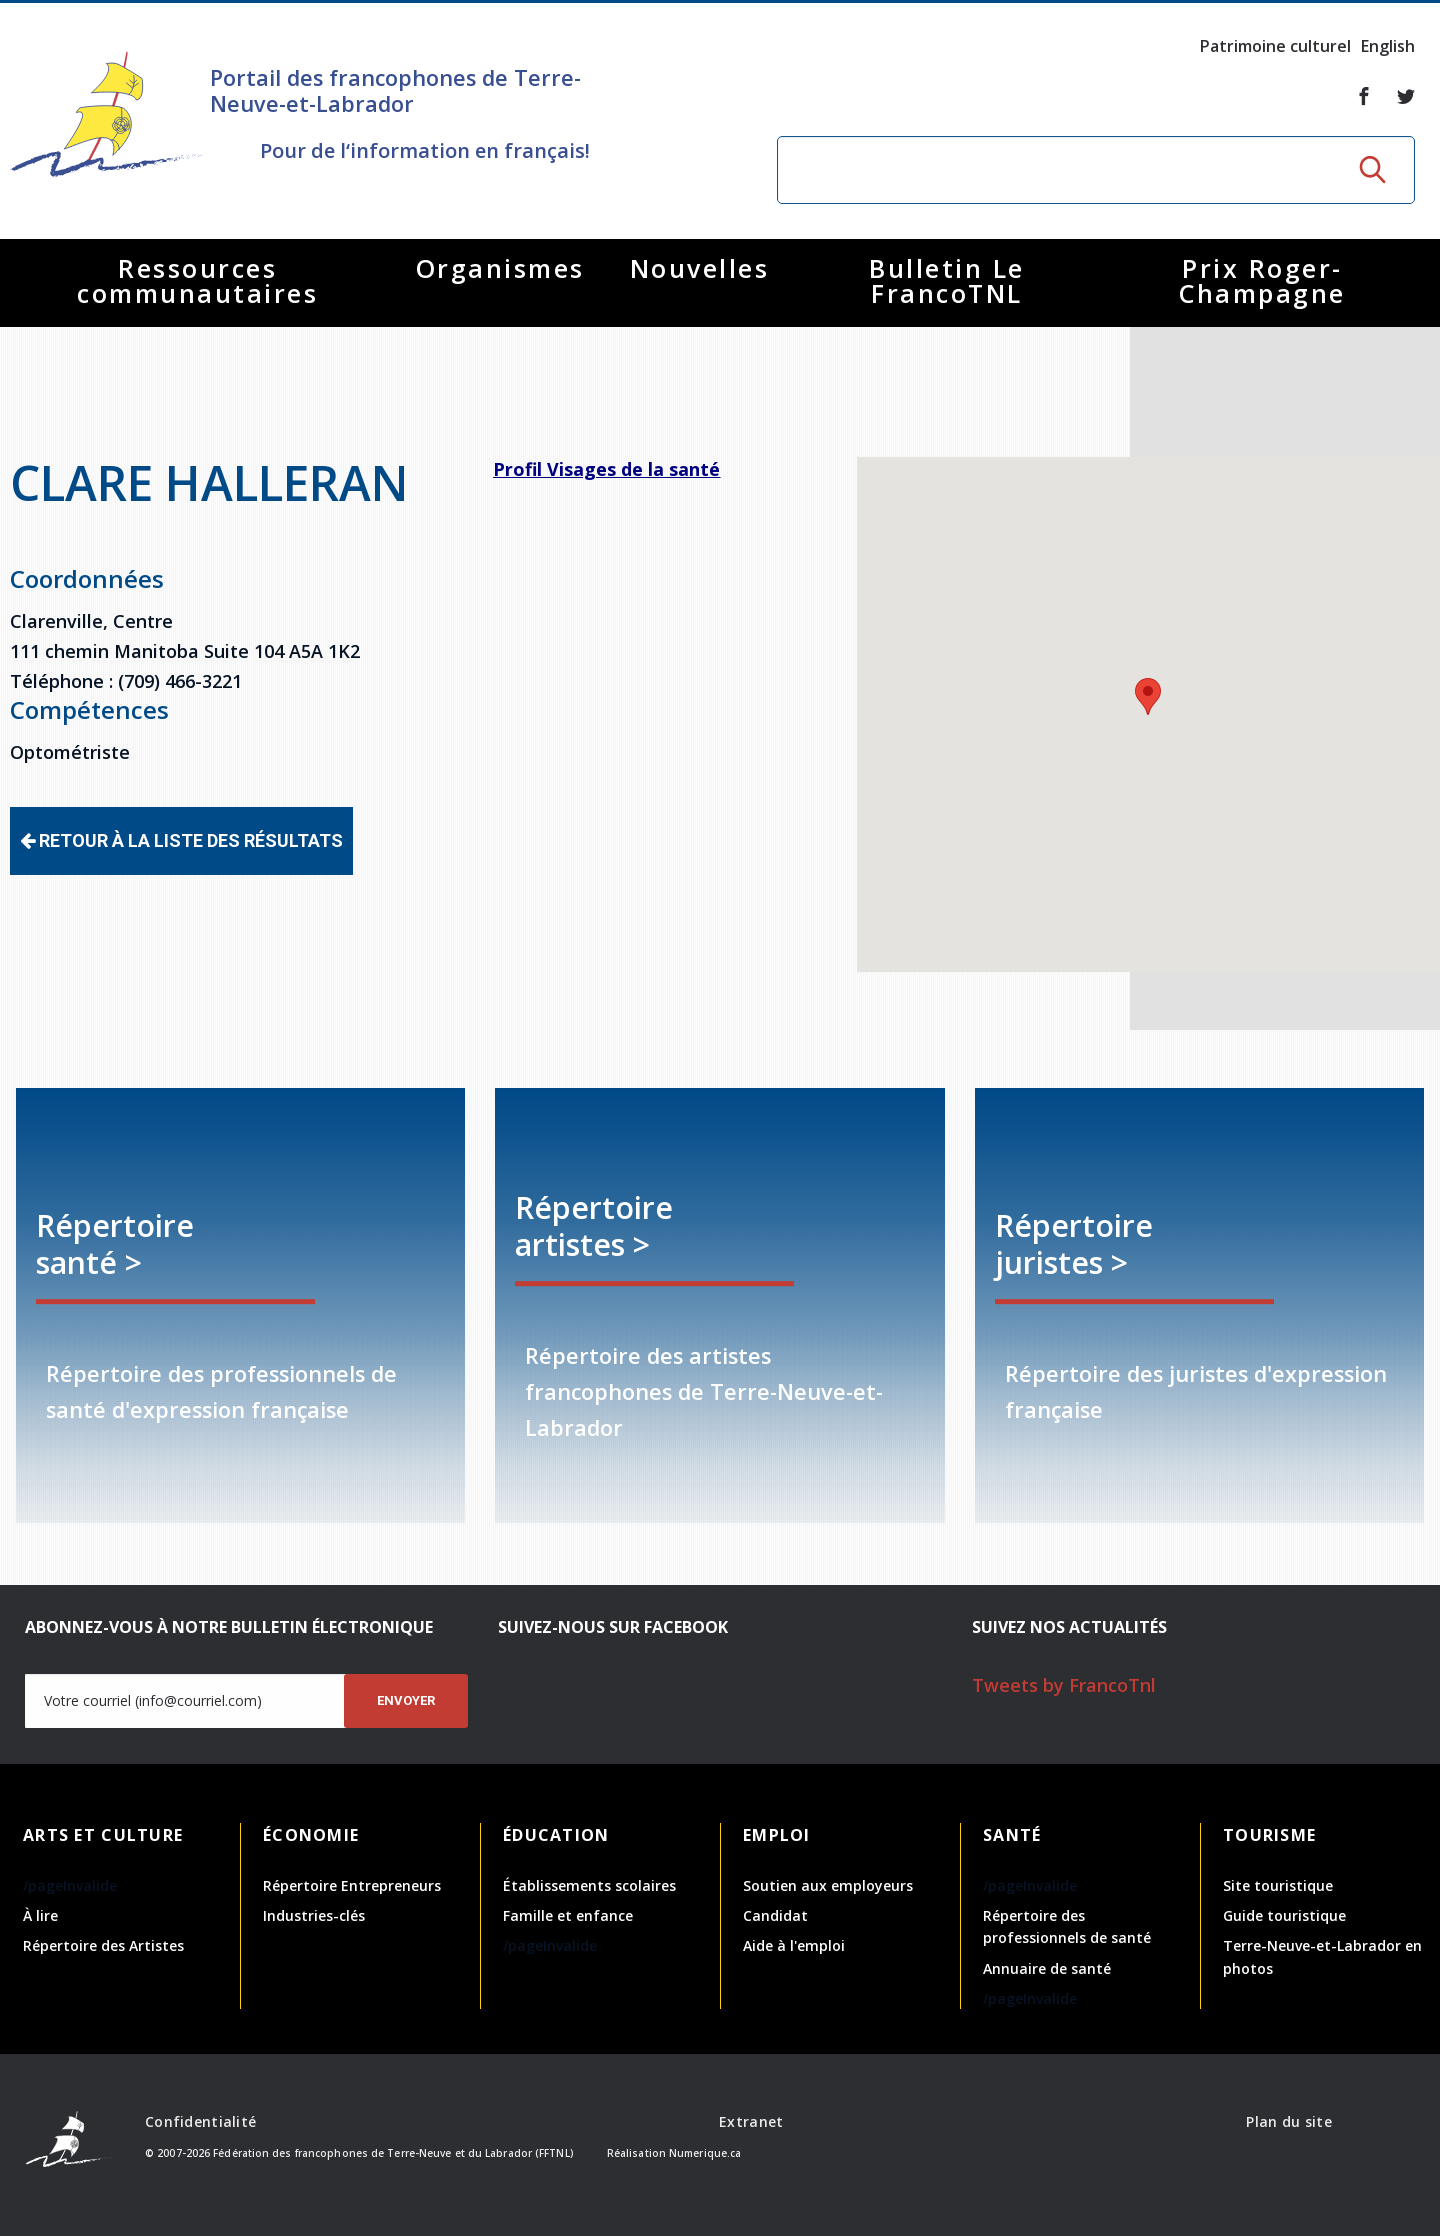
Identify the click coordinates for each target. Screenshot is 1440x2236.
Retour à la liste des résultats (181, 840)
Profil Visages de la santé (606, 469)
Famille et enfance (568, 1915)
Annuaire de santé (1047, 1968)
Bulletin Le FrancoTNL (947, 280)
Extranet (751, 2121)
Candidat (775, 1915)
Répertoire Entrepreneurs (352, 1885)
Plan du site (1288, 2121)
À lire (40, 1915)
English (1388, 46)
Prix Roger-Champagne (1262, 280)
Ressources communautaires (197, 280)
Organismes (500, 268)
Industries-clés (314, 1915)
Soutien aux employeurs (828, 1885)
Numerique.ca (705, 2153)
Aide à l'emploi (794, 1945)
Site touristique (1278, 1885)
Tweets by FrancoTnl (1064, 1685)
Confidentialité (200, 2121)
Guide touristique (1284, 1915)
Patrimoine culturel (1275, 46)
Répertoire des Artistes (103, 1945)
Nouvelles (700, 268)
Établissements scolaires (589, 1885)
